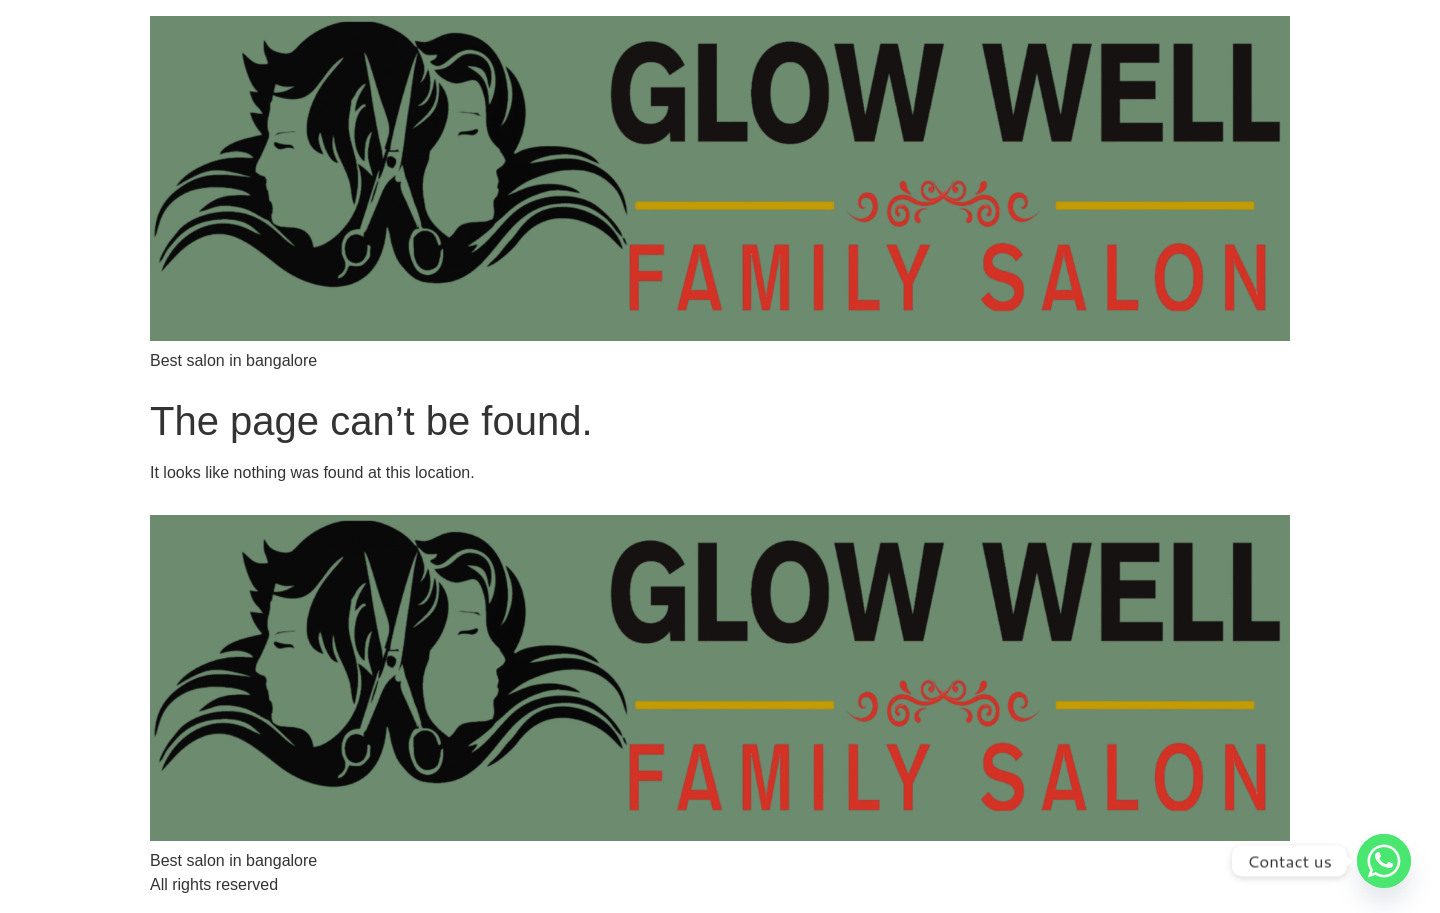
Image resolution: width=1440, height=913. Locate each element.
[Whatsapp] (1384, 861)
